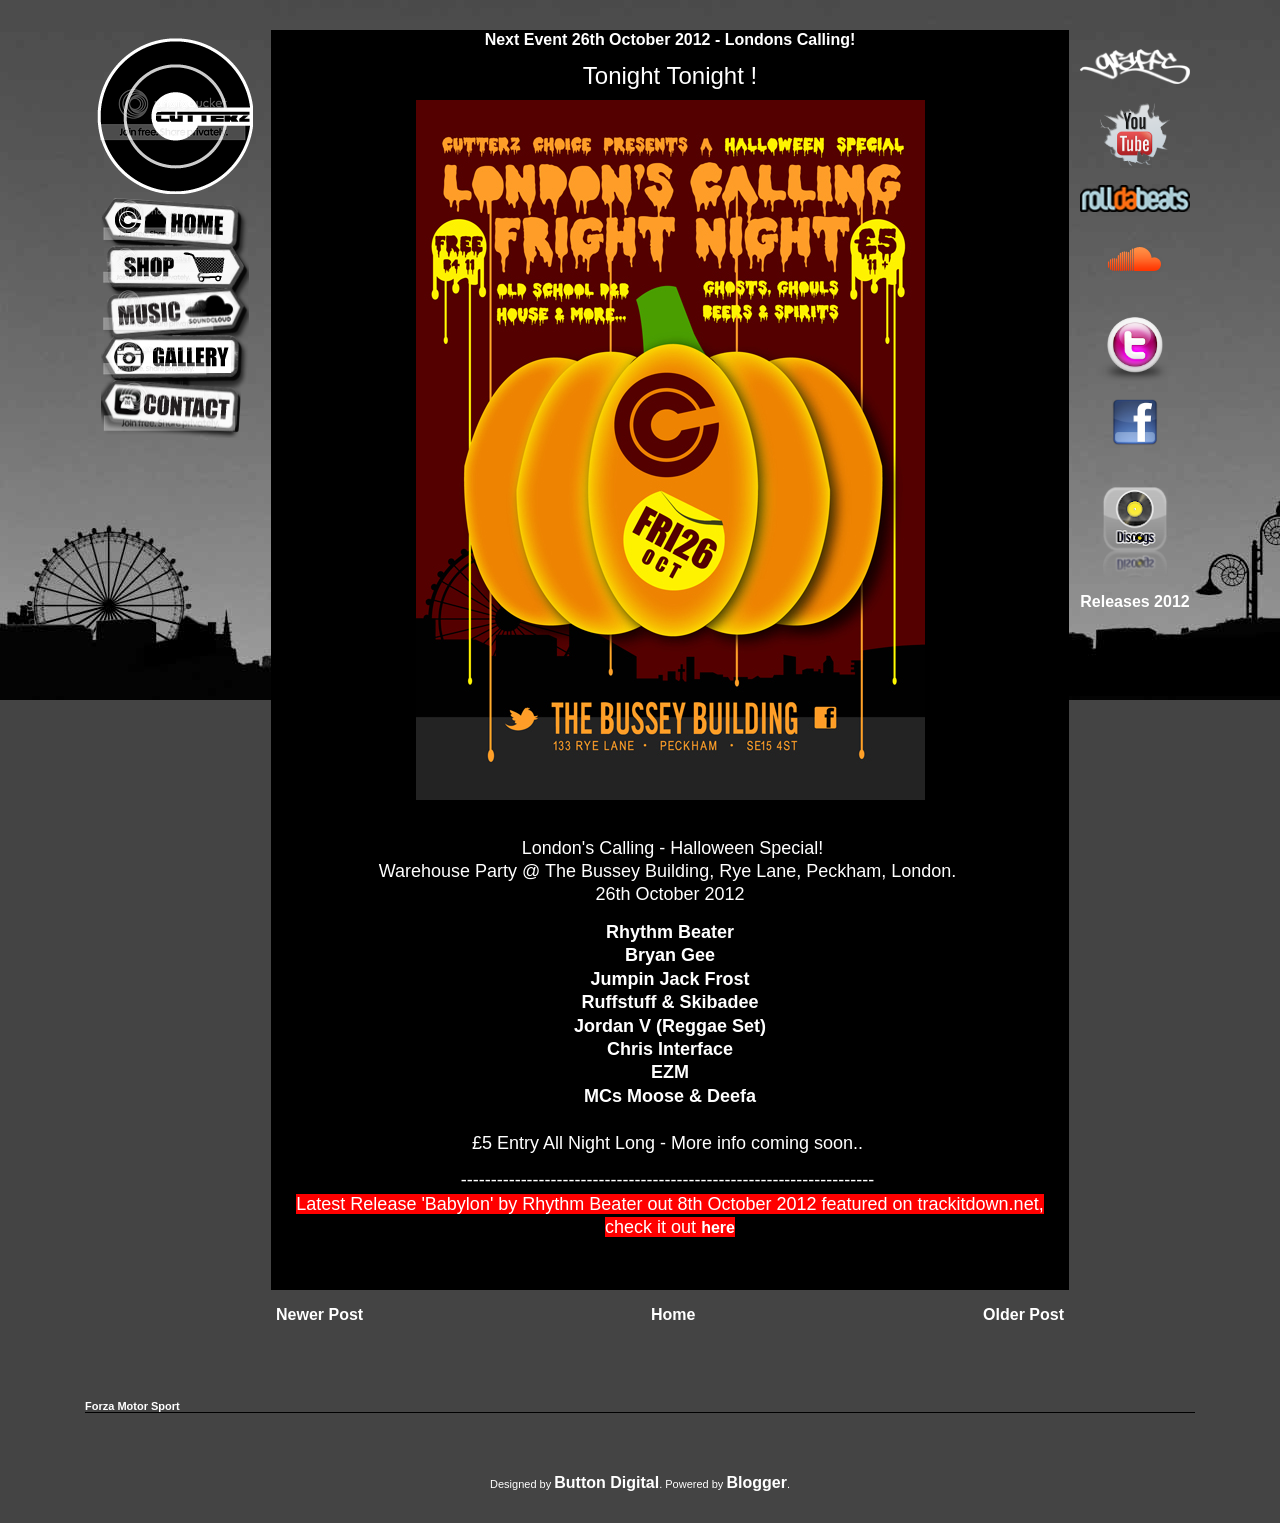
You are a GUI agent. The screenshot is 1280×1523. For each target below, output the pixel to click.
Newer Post (319, 1314)
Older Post (1023, 1314)
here (718, 1227)
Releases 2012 (1134, 601)
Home (673, 1314)
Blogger (756, 1482)
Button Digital (606, 1482)
